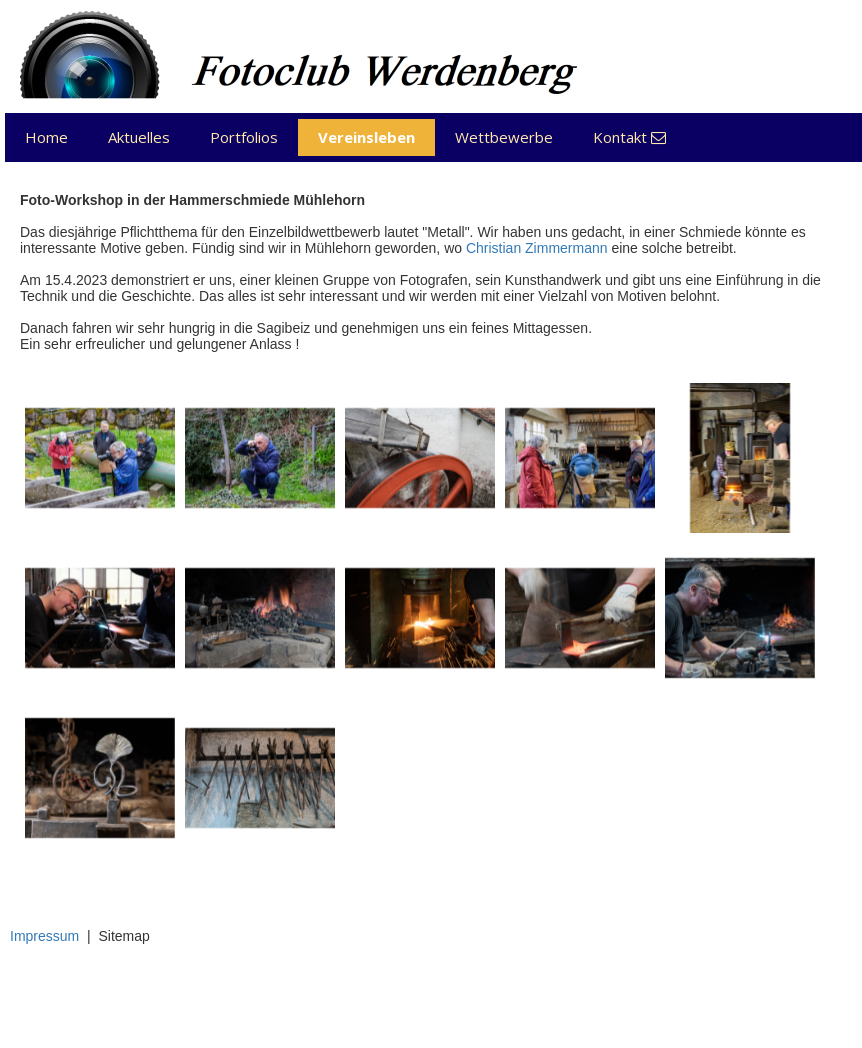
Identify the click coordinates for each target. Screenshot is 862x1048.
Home (46, 137)
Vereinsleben (366, 137)
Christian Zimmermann (537, 248)
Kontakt (629, 137)
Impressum (44, 936)
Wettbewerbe (504, 137)
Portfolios (244, 137)
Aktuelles (139, 137)
